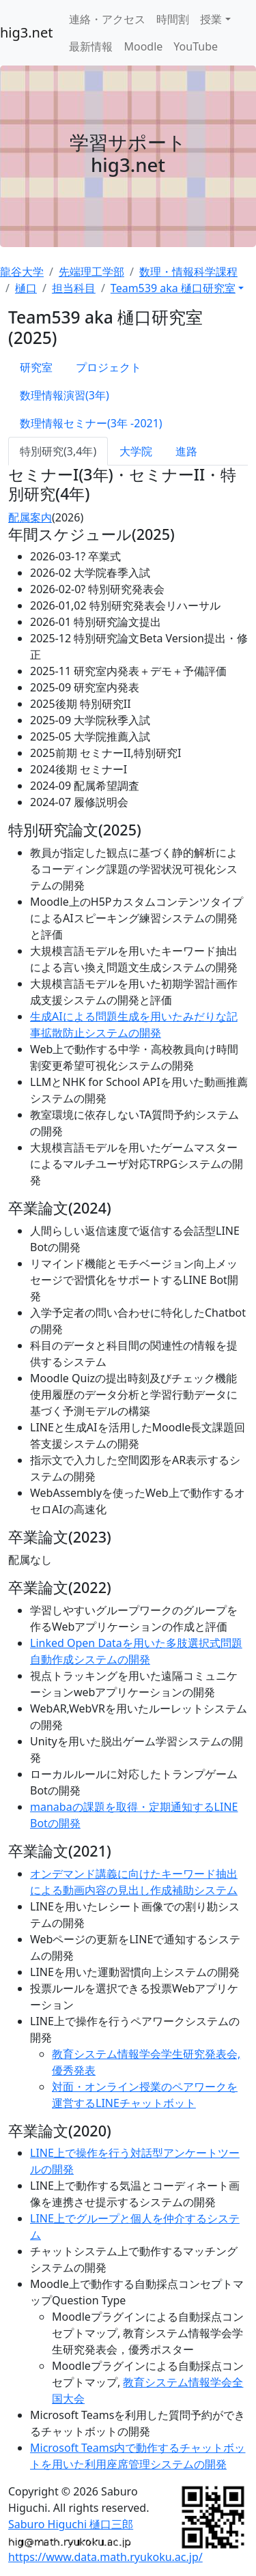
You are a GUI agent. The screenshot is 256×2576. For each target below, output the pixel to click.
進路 (186, 451)
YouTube (195, 46)
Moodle (143, 46)
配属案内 (30, 517)
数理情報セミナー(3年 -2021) (91, 423)
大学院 (135, 451)
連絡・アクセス (107, 19)
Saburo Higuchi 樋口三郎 (70, 2524)
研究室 (36, 367)
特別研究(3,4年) (58, 451)
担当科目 (74, 288)
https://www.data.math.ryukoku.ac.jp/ (105, 2556)
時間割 (172, 19)
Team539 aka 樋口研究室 (173, 288)
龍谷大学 (22, 271)
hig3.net (26, 32)
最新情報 (91, 46)
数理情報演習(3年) (64, 395)
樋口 (26, 288)
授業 (211, 19)
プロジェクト (108, 367)
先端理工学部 (91, 271)
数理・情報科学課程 (188, 271)
